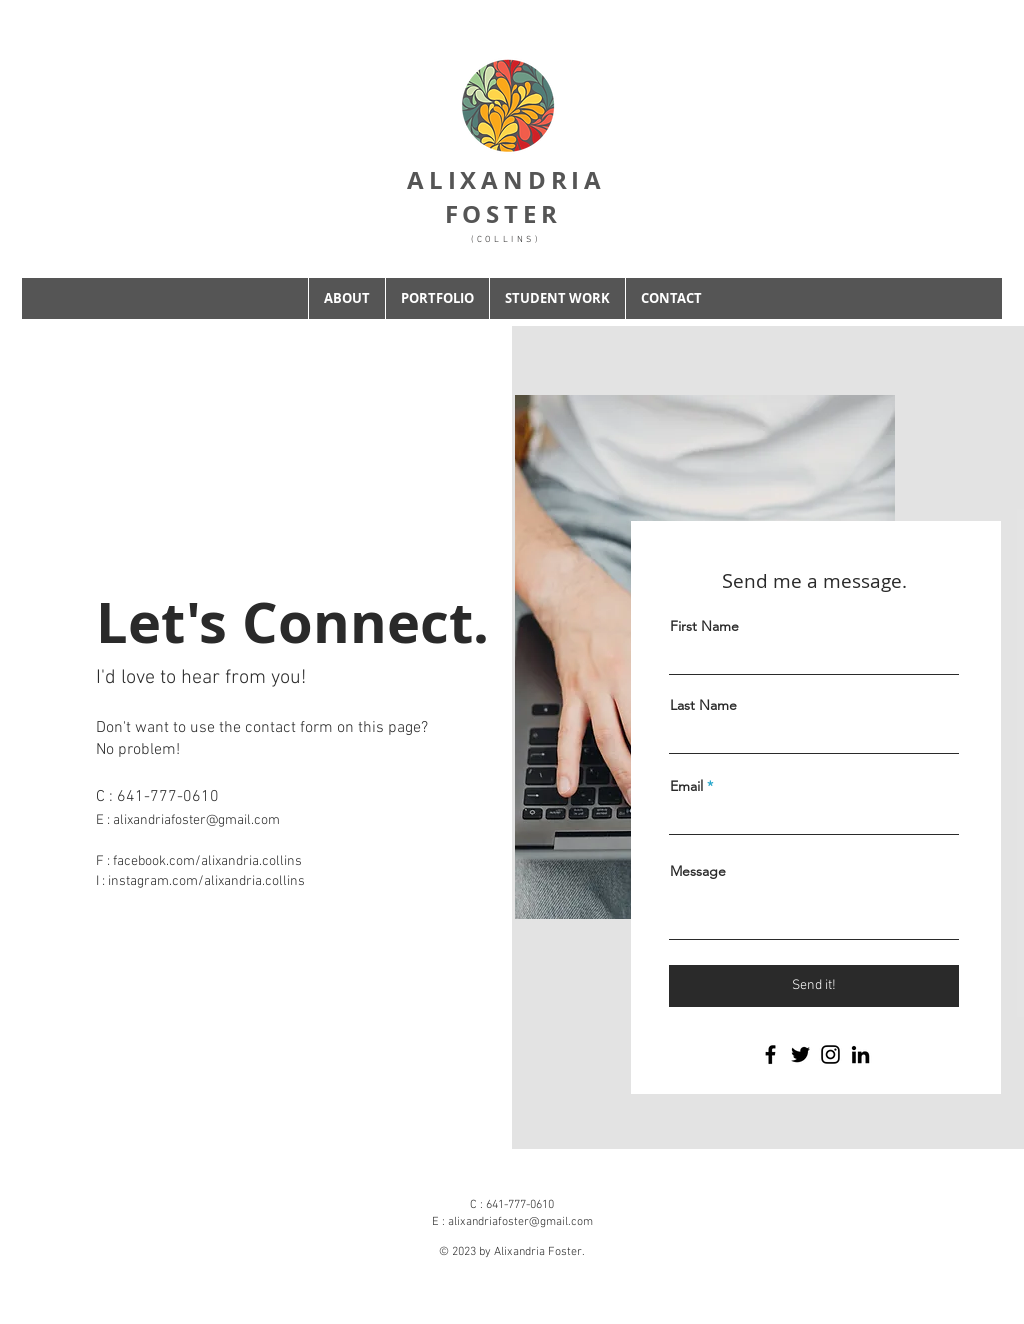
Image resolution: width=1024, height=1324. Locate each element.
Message (698, 871)
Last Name (703, 705)
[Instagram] (830, 1054)
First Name (704, 626)
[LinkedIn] (860, 1054)
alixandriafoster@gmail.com (196, 820)
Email (686, 786)
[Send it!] (814, 986)
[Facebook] (770, 1054)
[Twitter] (800, 1054)
